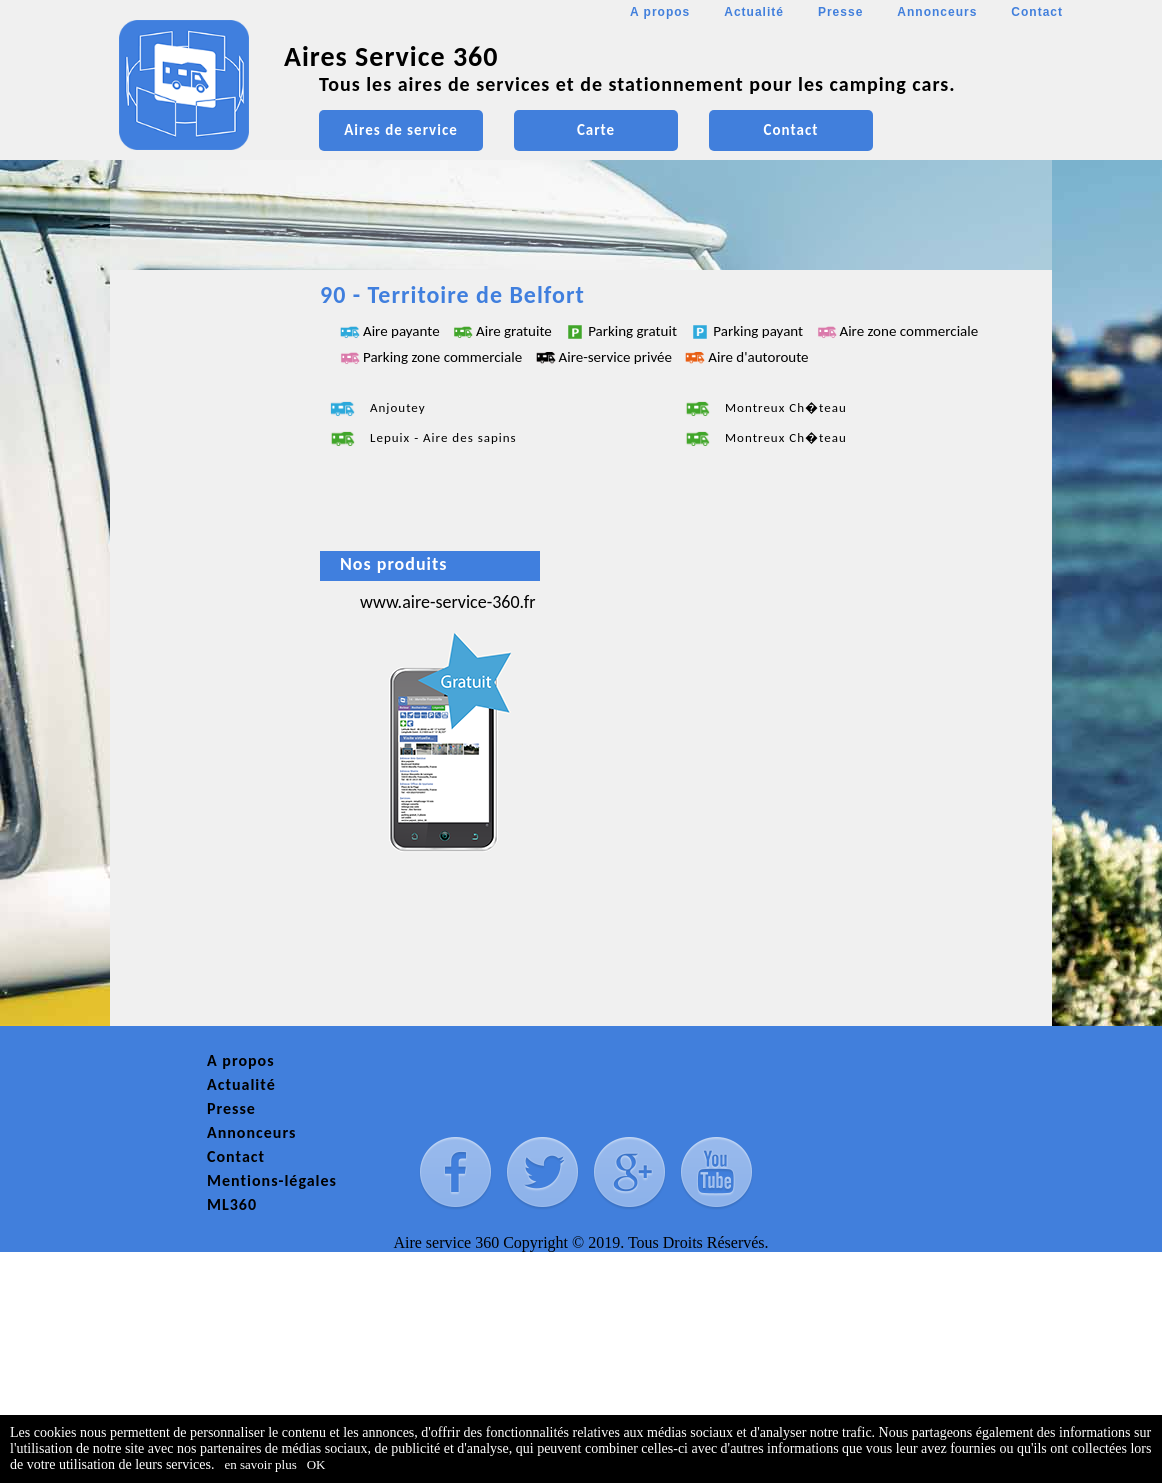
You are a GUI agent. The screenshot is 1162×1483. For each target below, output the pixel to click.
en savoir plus (261, 1464)
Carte (596, 130)
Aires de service (400, 130)
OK (316, 1464)
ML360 (232, 1204)
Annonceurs (937, 12)
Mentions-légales (272, 1180)
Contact (1037, 12)
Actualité (754, 12)
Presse (840, 12)
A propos (660, 12)
